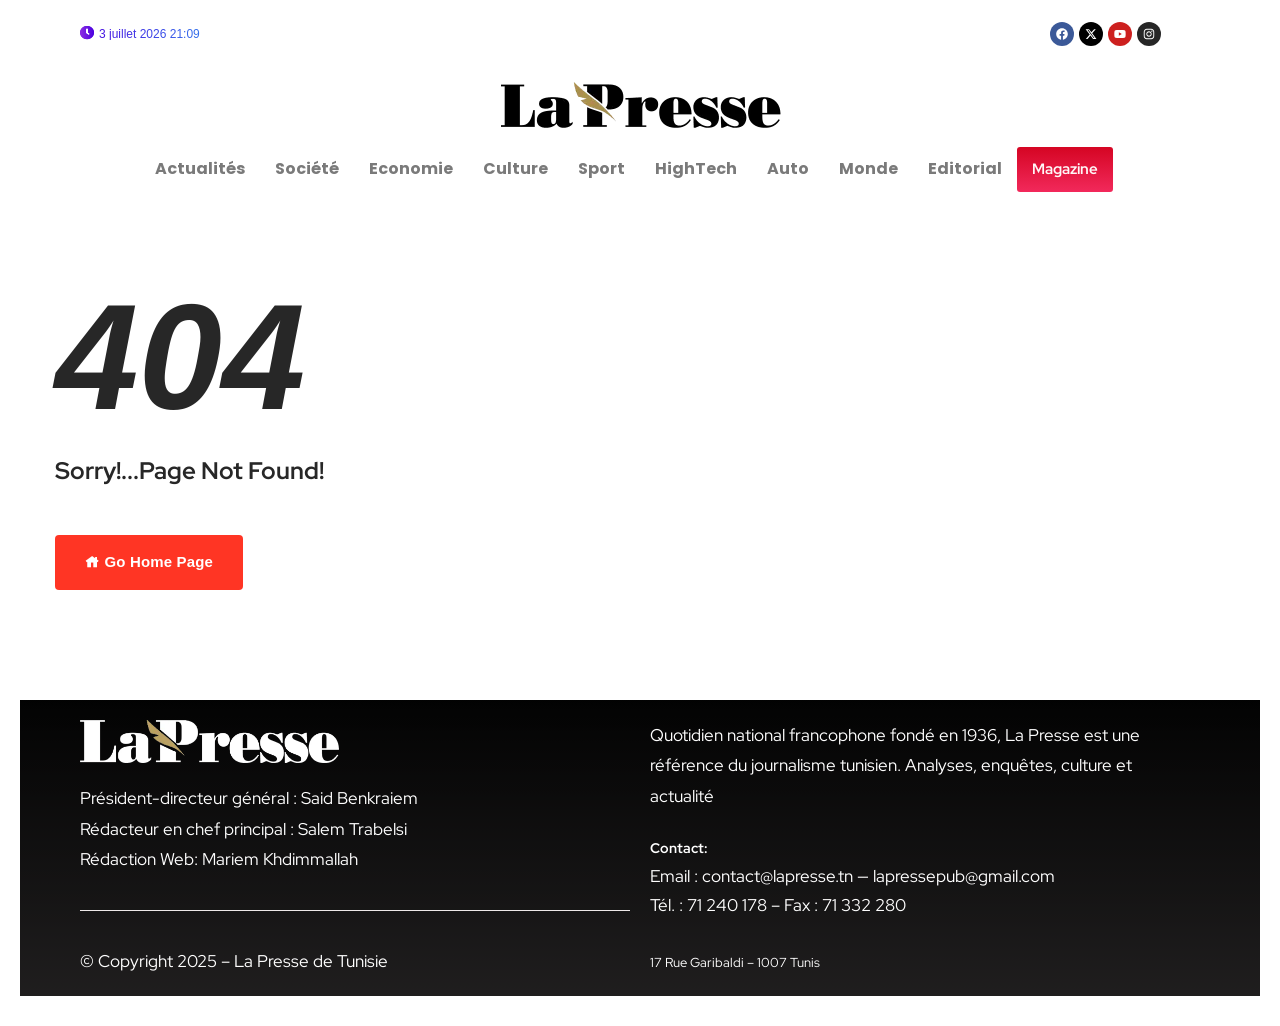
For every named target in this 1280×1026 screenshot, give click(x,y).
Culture (515, 168)
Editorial (965, 168)
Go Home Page (149, 561)
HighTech (696, 168)
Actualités (200, 168)
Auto (788, 168)
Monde (868, 168)
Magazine (1065, 169)
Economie (411, 168)
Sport (601, 168)
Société (307, 168)
